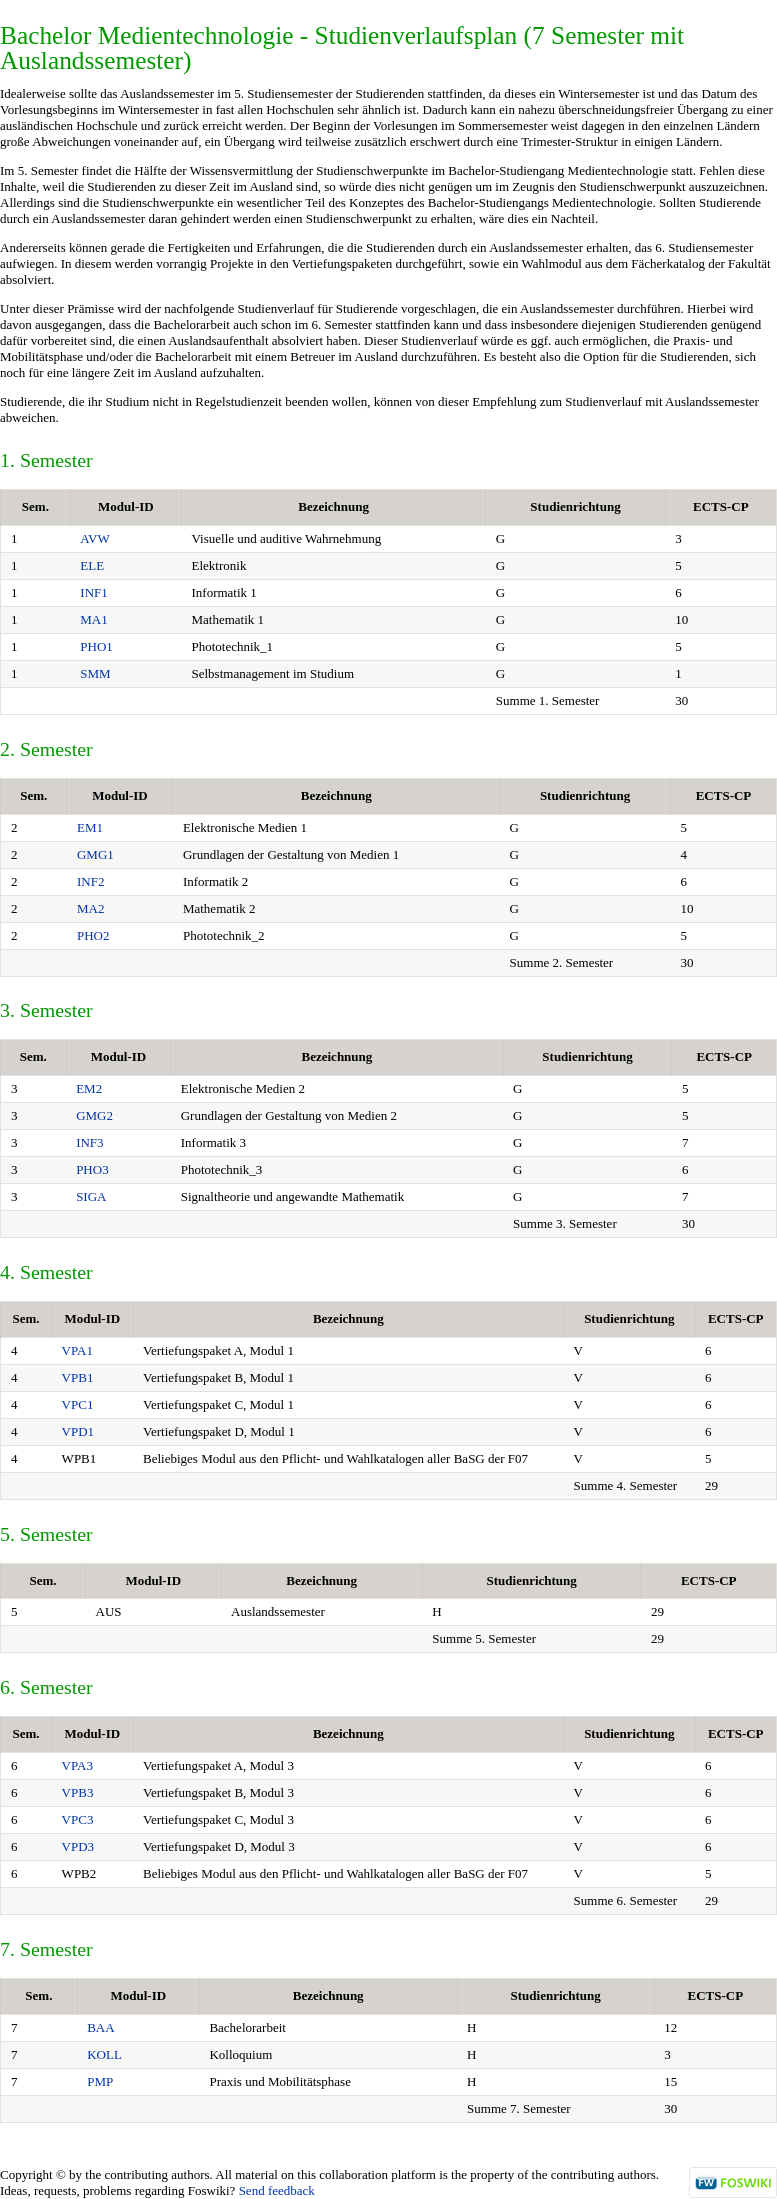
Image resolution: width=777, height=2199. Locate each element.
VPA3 (77, 1765)
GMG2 (94, 1115)
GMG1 (95, 854)
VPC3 (78, 1819)
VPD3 (78, 1846)
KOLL (104, 2054)
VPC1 (78, 1404)
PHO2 (93, 935)
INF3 (89, 1142)
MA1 (93, 619)
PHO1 (96, 646)
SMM (95, 673)
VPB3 (78, 1792)
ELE (92, 565)
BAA (100, 2027)
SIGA (91, 1196)
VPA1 (77, 1350)
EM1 (90, 827)
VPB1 (78, 1377)
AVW (94, 538)
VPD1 (78, 1431)
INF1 (93, 592)
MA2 (90, 908)
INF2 (90, 881)
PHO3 (92, 1169)
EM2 (89, 1088)
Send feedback (277, 2190)
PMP (100, 2081)
